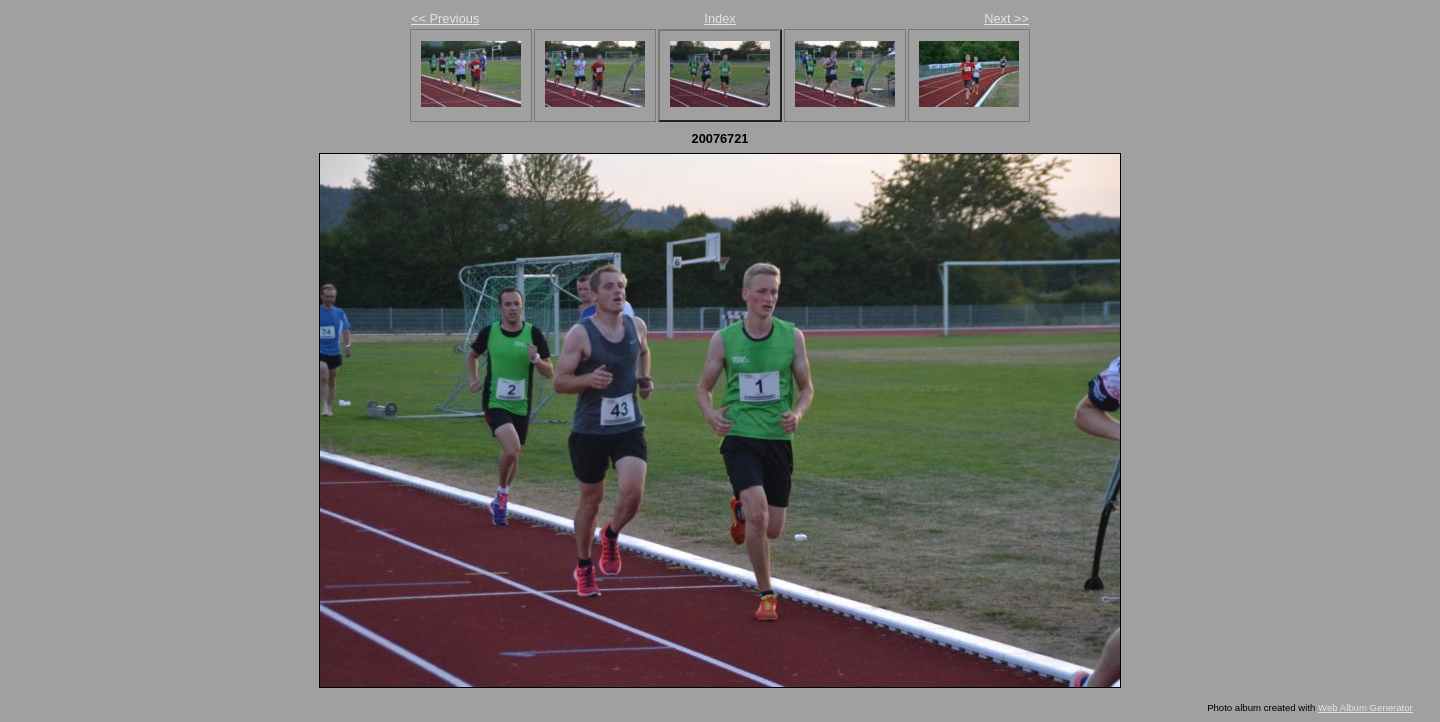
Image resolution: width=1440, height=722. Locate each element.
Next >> (1006, 18)
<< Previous (445, 18)
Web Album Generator (1365, 707)
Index (719, 18)
